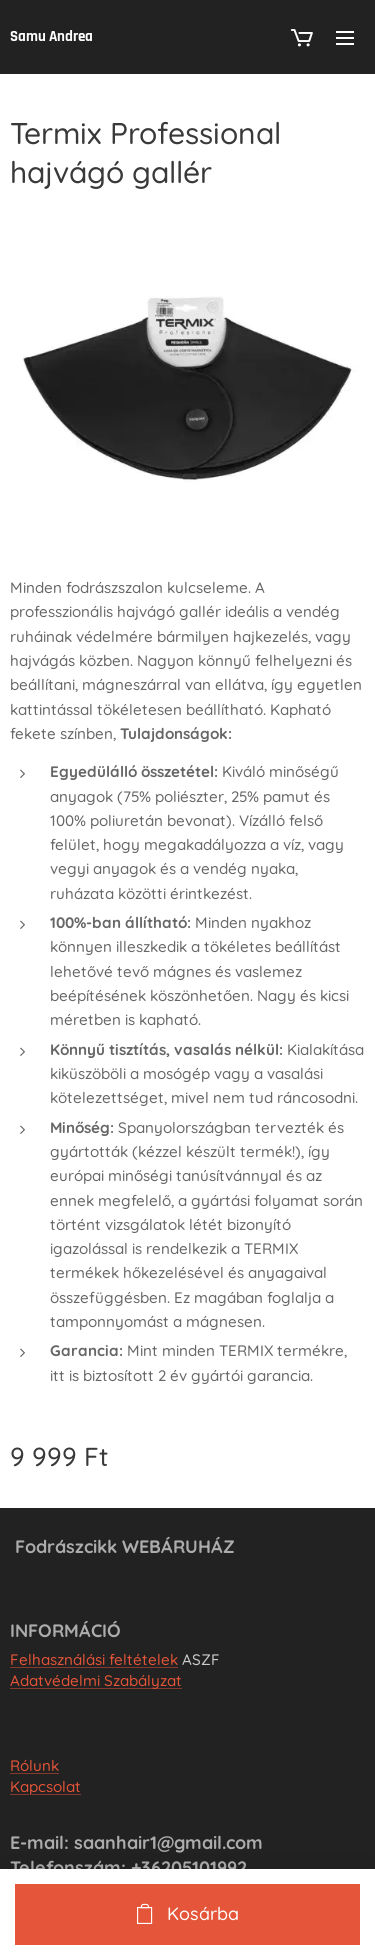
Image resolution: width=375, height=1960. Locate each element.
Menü (345, 38)
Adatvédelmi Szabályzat (96, 1681)
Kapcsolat (45, 1787)
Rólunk (34, 1766)
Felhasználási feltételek (94, 1660)
